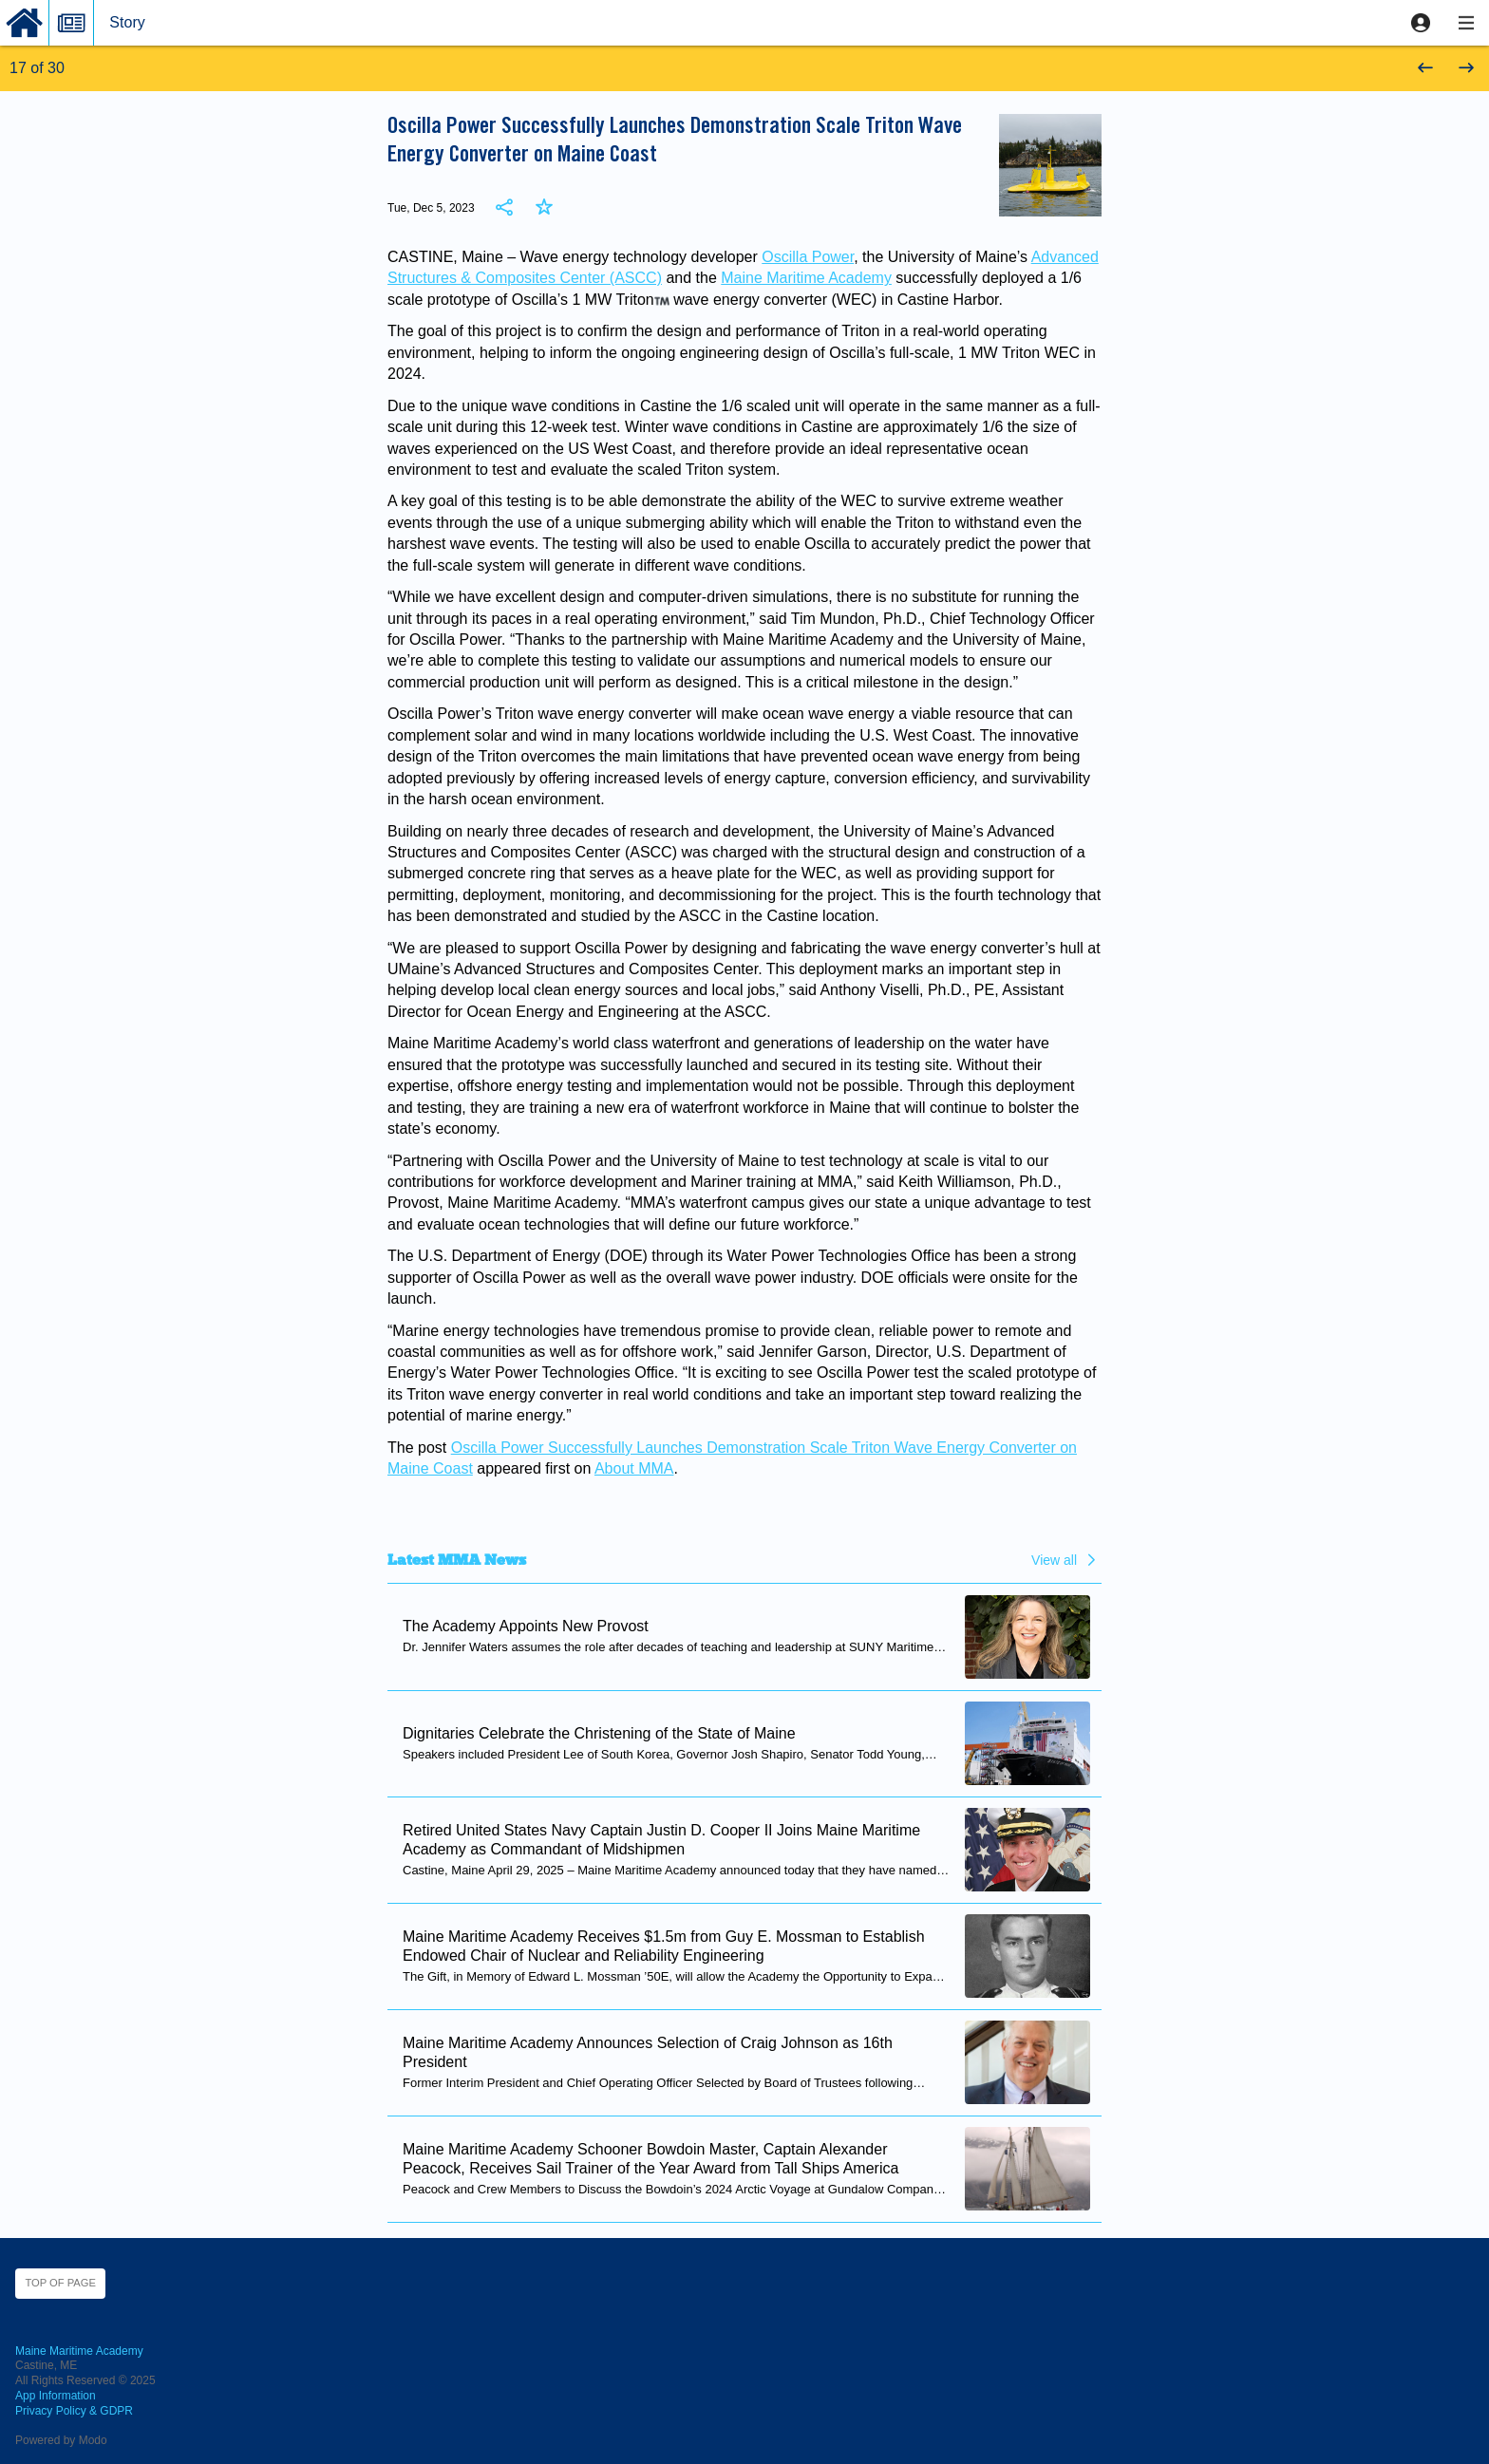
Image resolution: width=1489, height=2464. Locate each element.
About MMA (634, 1468)
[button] (1420, 23)
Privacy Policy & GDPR (74, 2410)
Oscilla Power (808, 257)
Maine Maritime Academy (806, 278)
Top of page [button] (60, 2282)
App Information (55, 2395)
